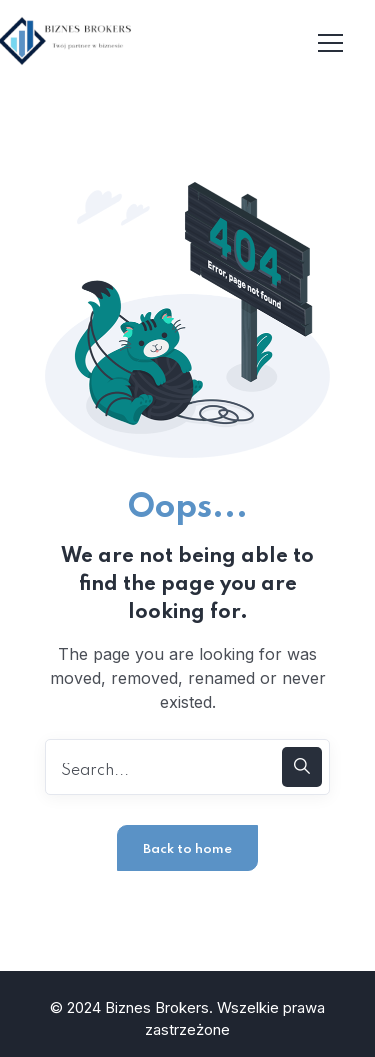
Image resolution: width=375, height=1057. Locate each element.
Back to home (187, 849)
